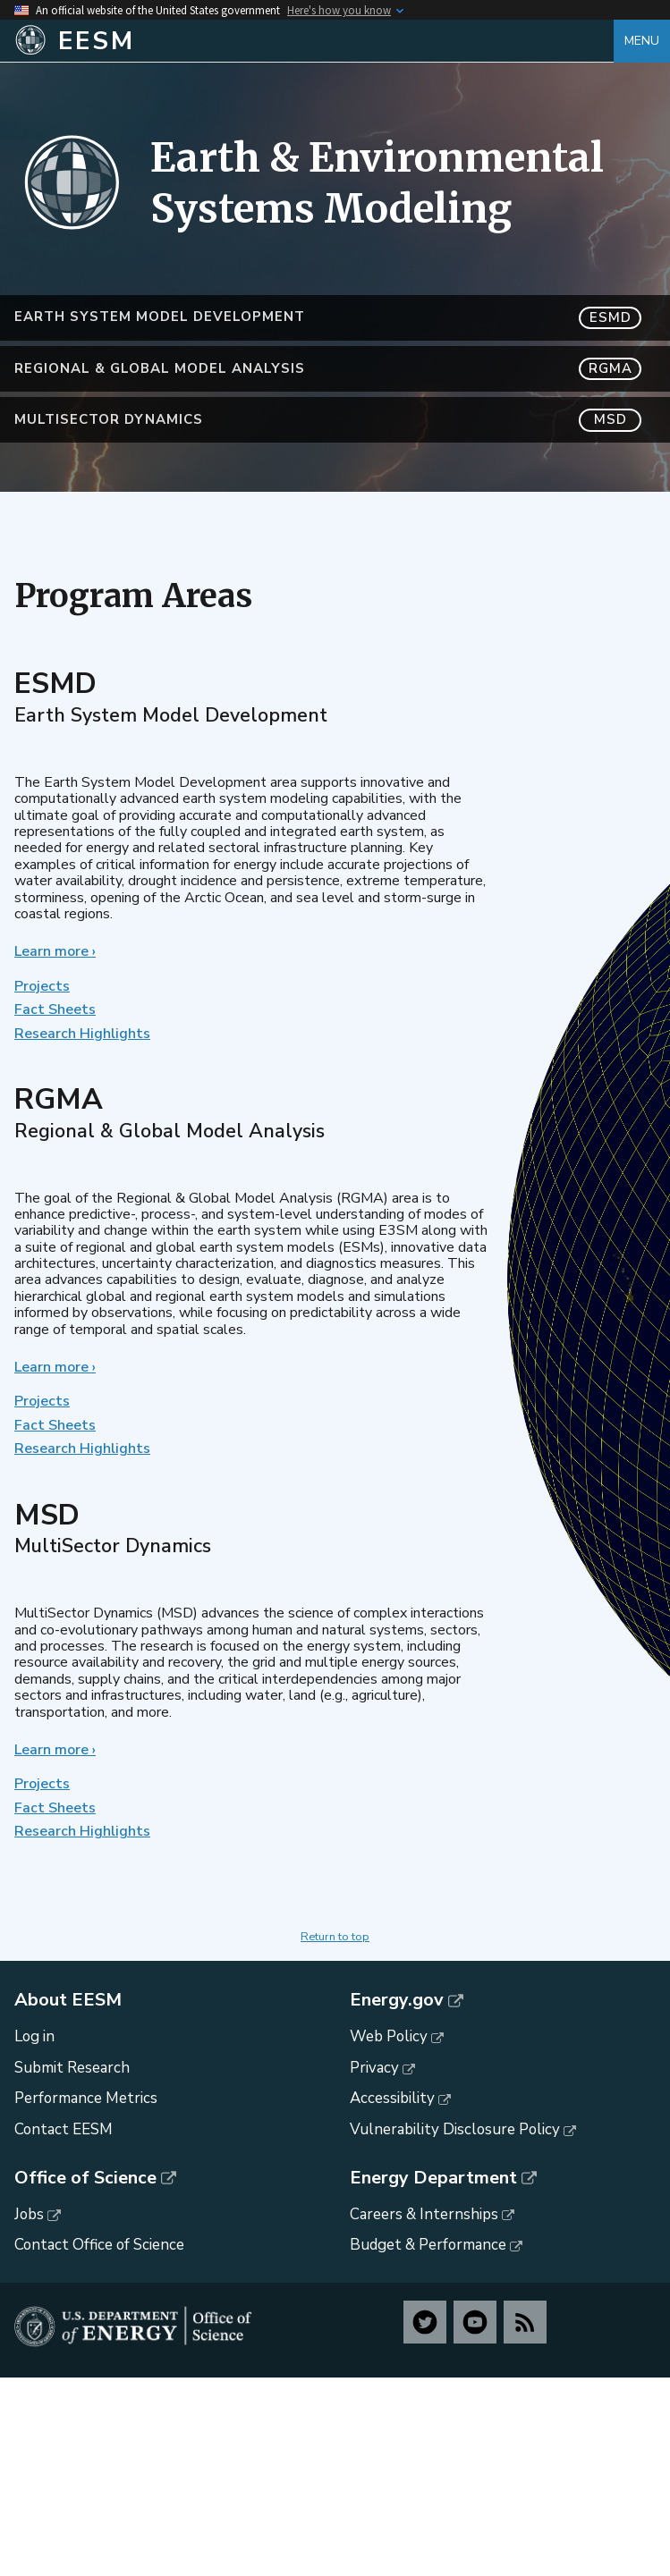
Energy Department (433, 2178)
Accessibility (392, 2098)
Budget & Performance (428, 2244)
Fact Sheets (55, 1009)
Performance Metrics (85, 2098)
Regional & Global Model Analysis (327, 369)
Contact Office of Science (99, 2244)
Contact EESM (63, 2129)
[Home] (314, 41)
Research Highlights (82, 1033)
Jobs (29, 2214)
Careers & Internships (424, 2214)
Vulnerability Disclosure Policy (455, 2129)
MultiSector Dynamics (327, 420)
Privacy (374, 2067)
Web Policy (389, 2036)
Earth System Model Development (327, 318)
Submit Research (72, 2067)
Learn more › (55, 951)
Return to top (335, 1937)
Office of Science (85, 2178)
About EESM (68, 2000)
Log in (34, 2036)
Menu (641, 40)
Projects (42, 986)
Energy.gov (397, 2000)
